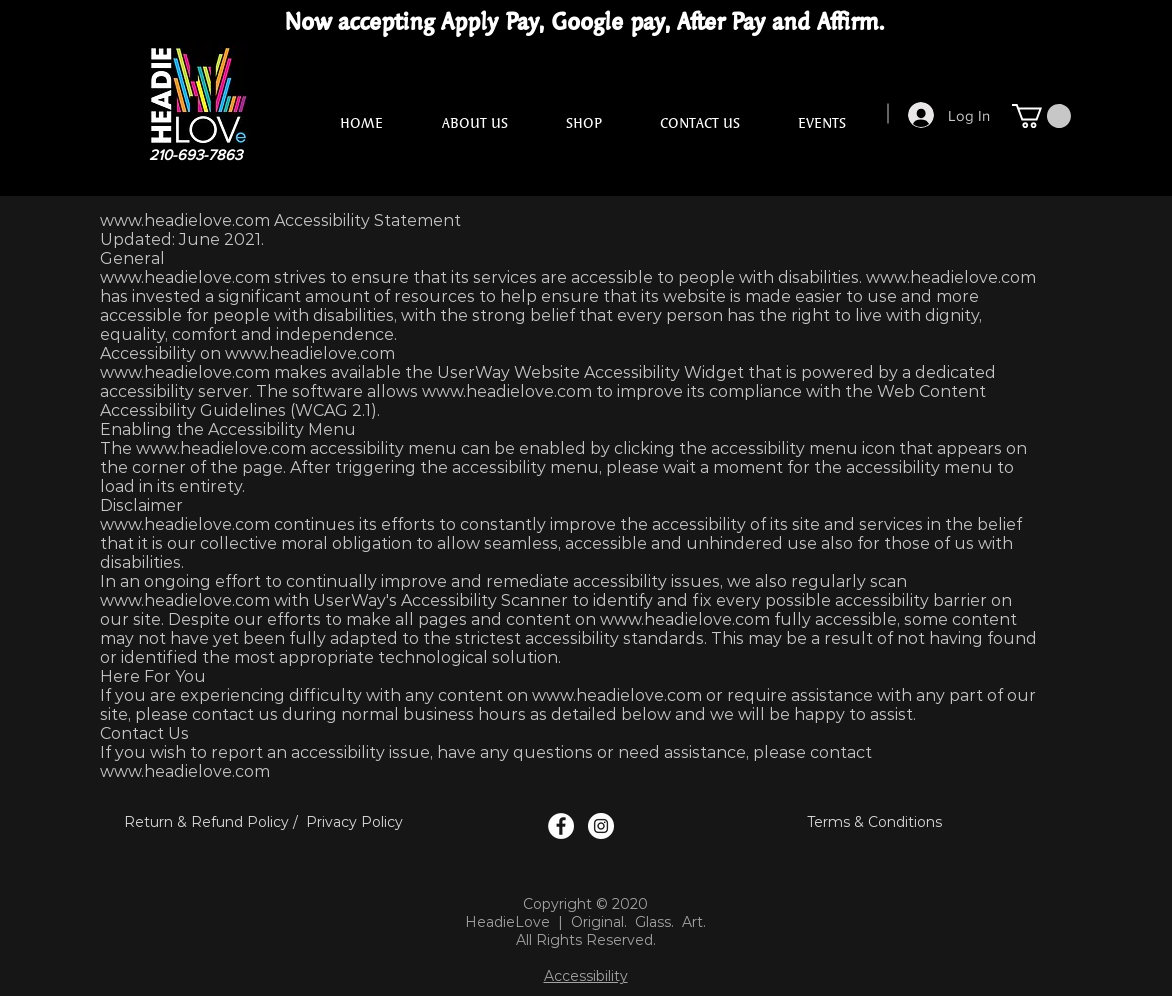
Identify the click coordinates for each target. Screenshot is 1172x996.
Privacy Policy (354, 822)
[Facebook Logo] (561, 826)
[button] (1041, 116)
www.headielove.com (185, 220)
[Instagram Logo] (601, 826)
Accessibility (586, 976)
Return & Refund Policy (206, 822)
